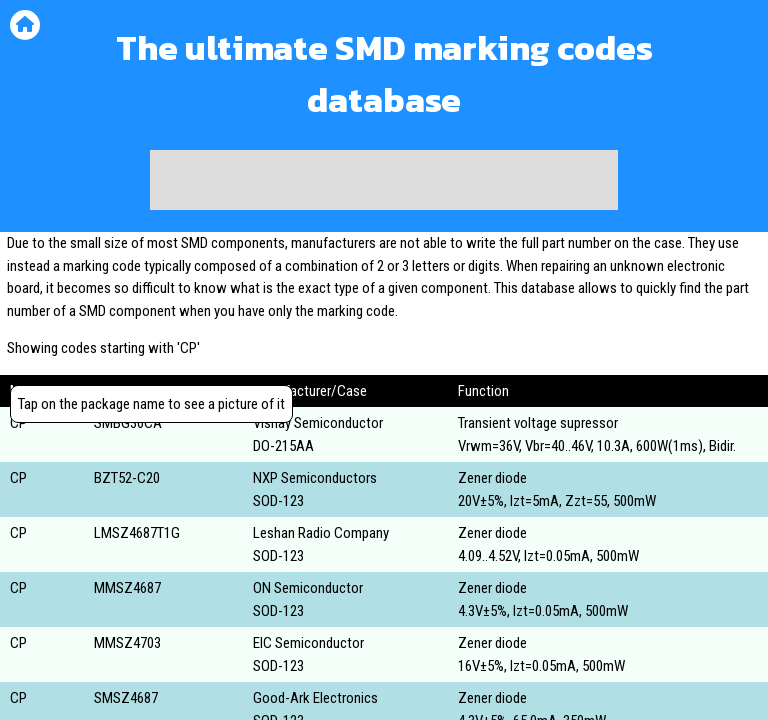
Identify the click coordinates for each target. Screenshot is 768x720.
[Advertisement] (384, 180)
